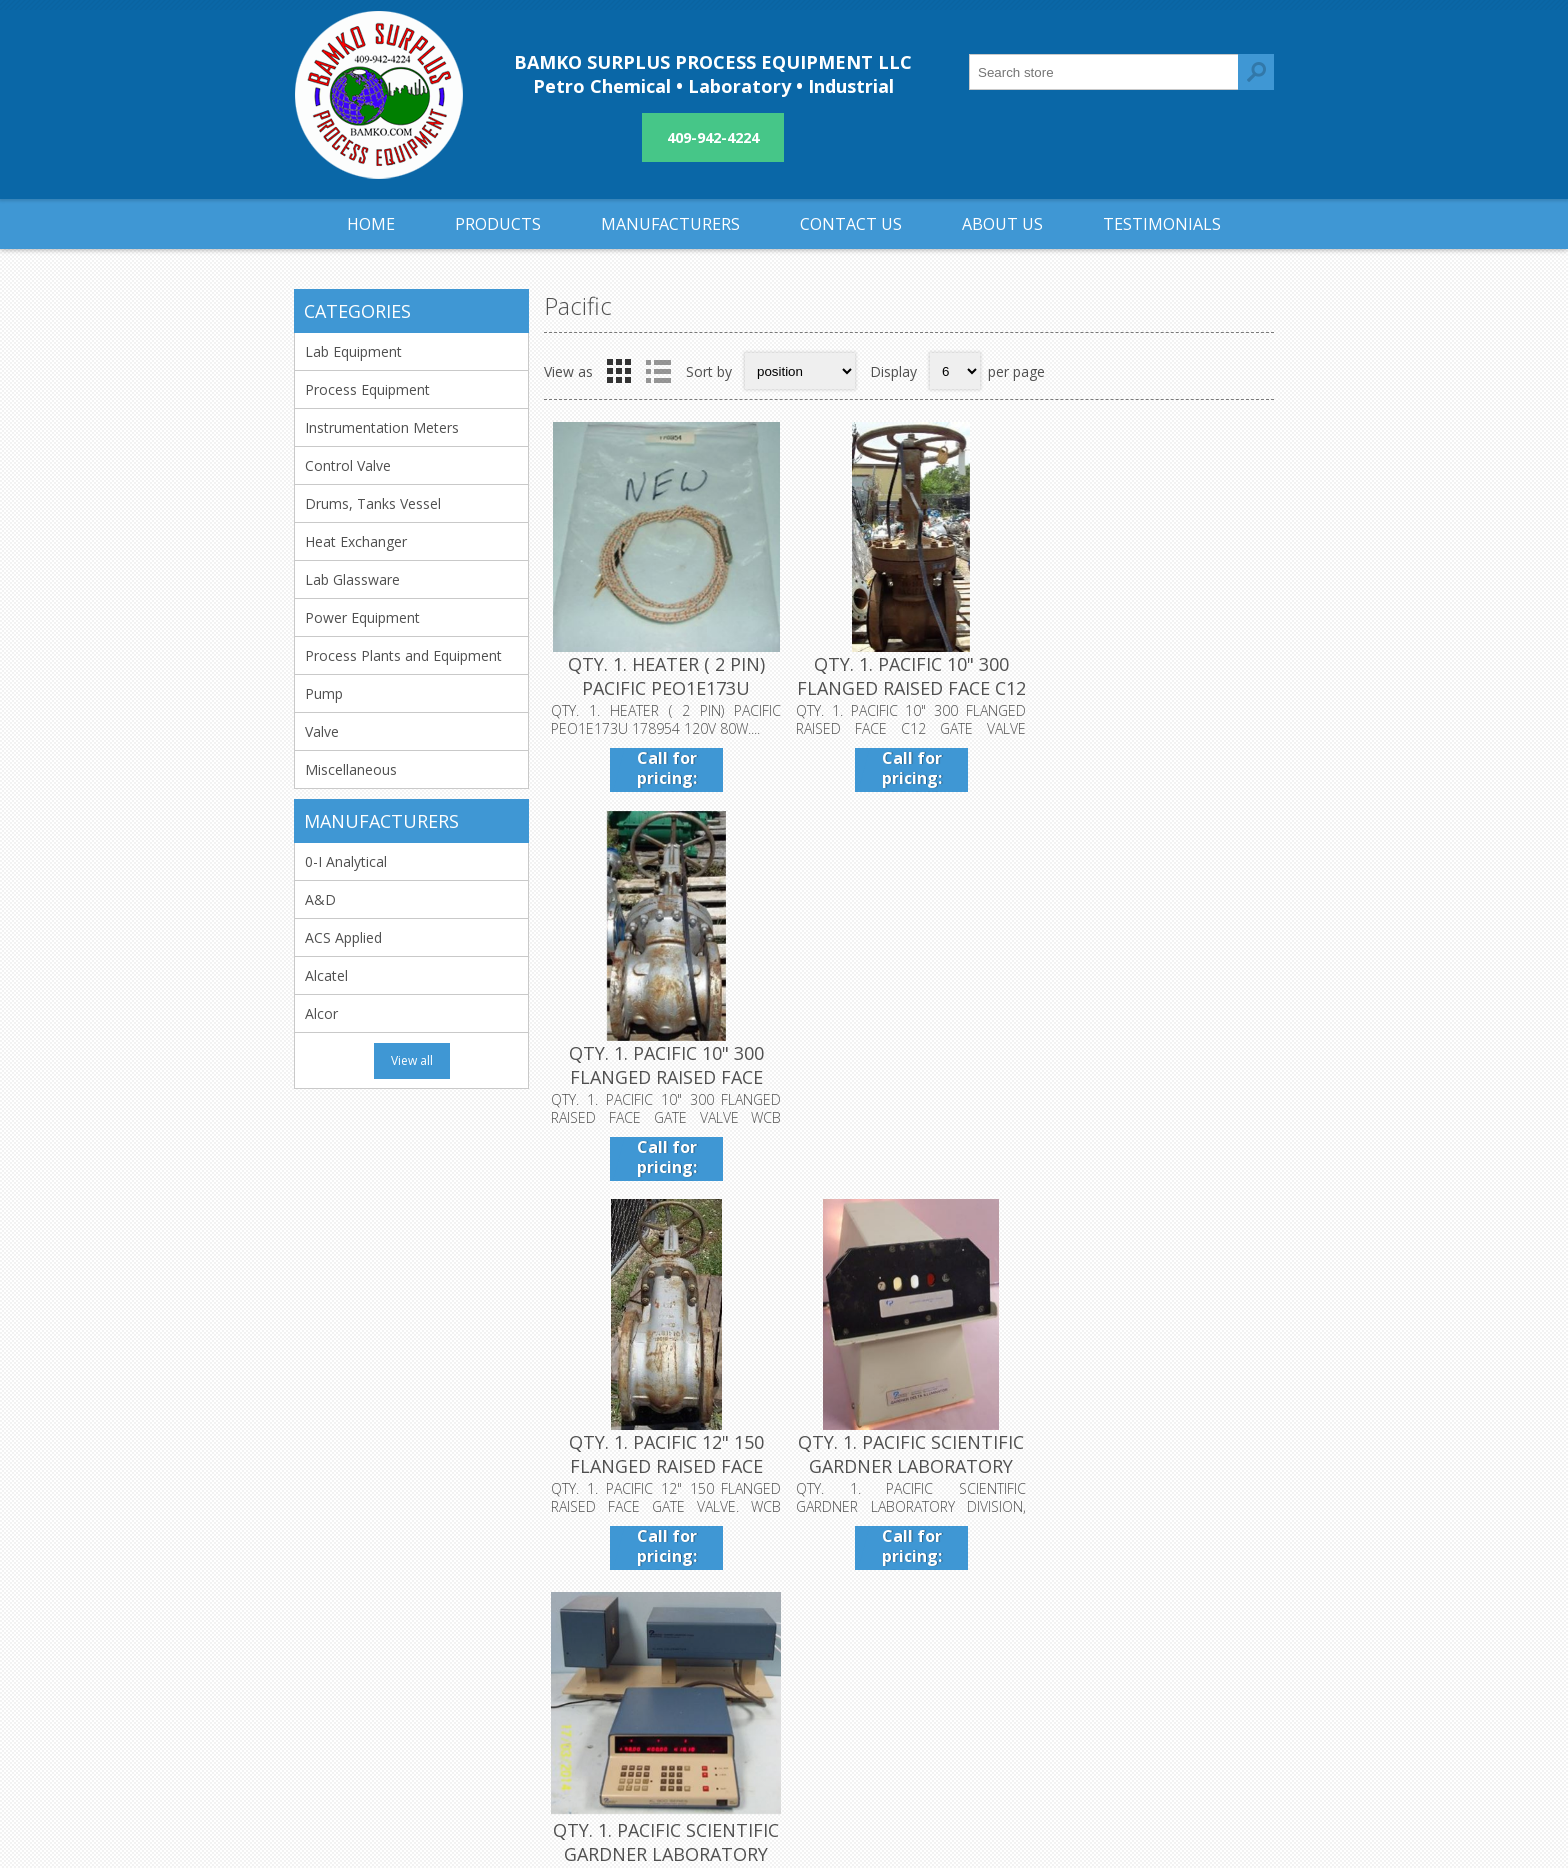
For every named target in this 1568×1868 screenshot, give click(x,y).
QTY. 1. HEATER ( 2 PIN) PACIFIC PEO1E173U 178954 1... (665, 687)
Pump (324, 693)
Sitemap (985, 1628)
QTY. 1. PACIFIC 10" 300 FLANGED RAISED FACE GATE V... (1152, 687)
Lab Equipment (353, 351)
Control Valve (348, 465)
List (658, 371)
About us (664, 1661)
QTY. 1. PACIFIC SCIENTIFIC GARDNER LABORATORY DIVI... (909, 1075)
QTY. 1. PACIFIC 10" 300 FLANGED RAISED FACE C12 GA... (908, 687)
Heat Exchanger (356, 541)
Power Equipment (362, 617)
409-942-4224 (713, 137)
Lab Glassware (352, 579)
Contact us (994, 1595)
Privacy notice (680, 1628)
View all (412, 1060)
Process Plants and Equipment (403, 655)
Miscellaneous (351, 769)
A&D (320, 899)
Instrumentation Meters (382, 427)
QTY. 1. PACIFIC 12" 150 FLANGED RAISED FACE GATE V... (665, 1075)
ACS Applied (343, 937)
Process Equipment (367, 389)
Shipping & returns (694, 1595)
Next (1253, 1226)
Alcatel (326, 975)
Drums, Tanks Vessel (373, 503)
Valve (322, 731)
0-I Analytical (346, 861)
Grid (619, 371)
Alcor (321, 1013)
